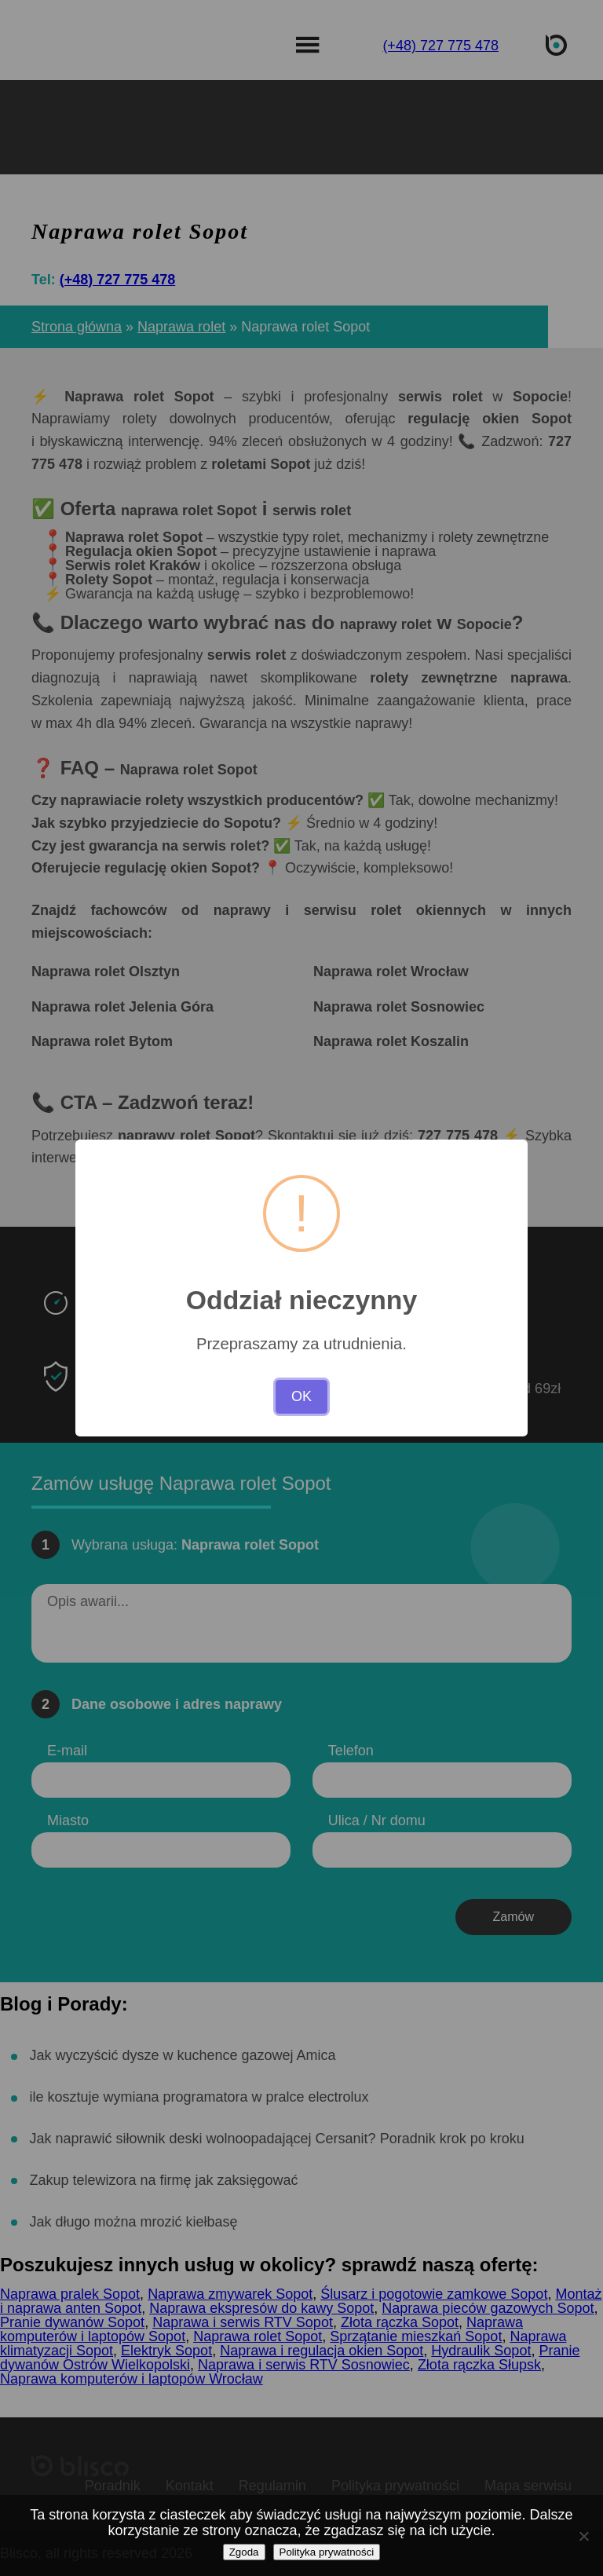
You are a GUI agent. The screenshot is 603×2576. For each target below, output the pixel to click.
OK (301, 1396)
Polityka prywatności (327, 2552)
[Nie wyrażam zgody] (583, 2536)
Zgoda (244, 2552)
